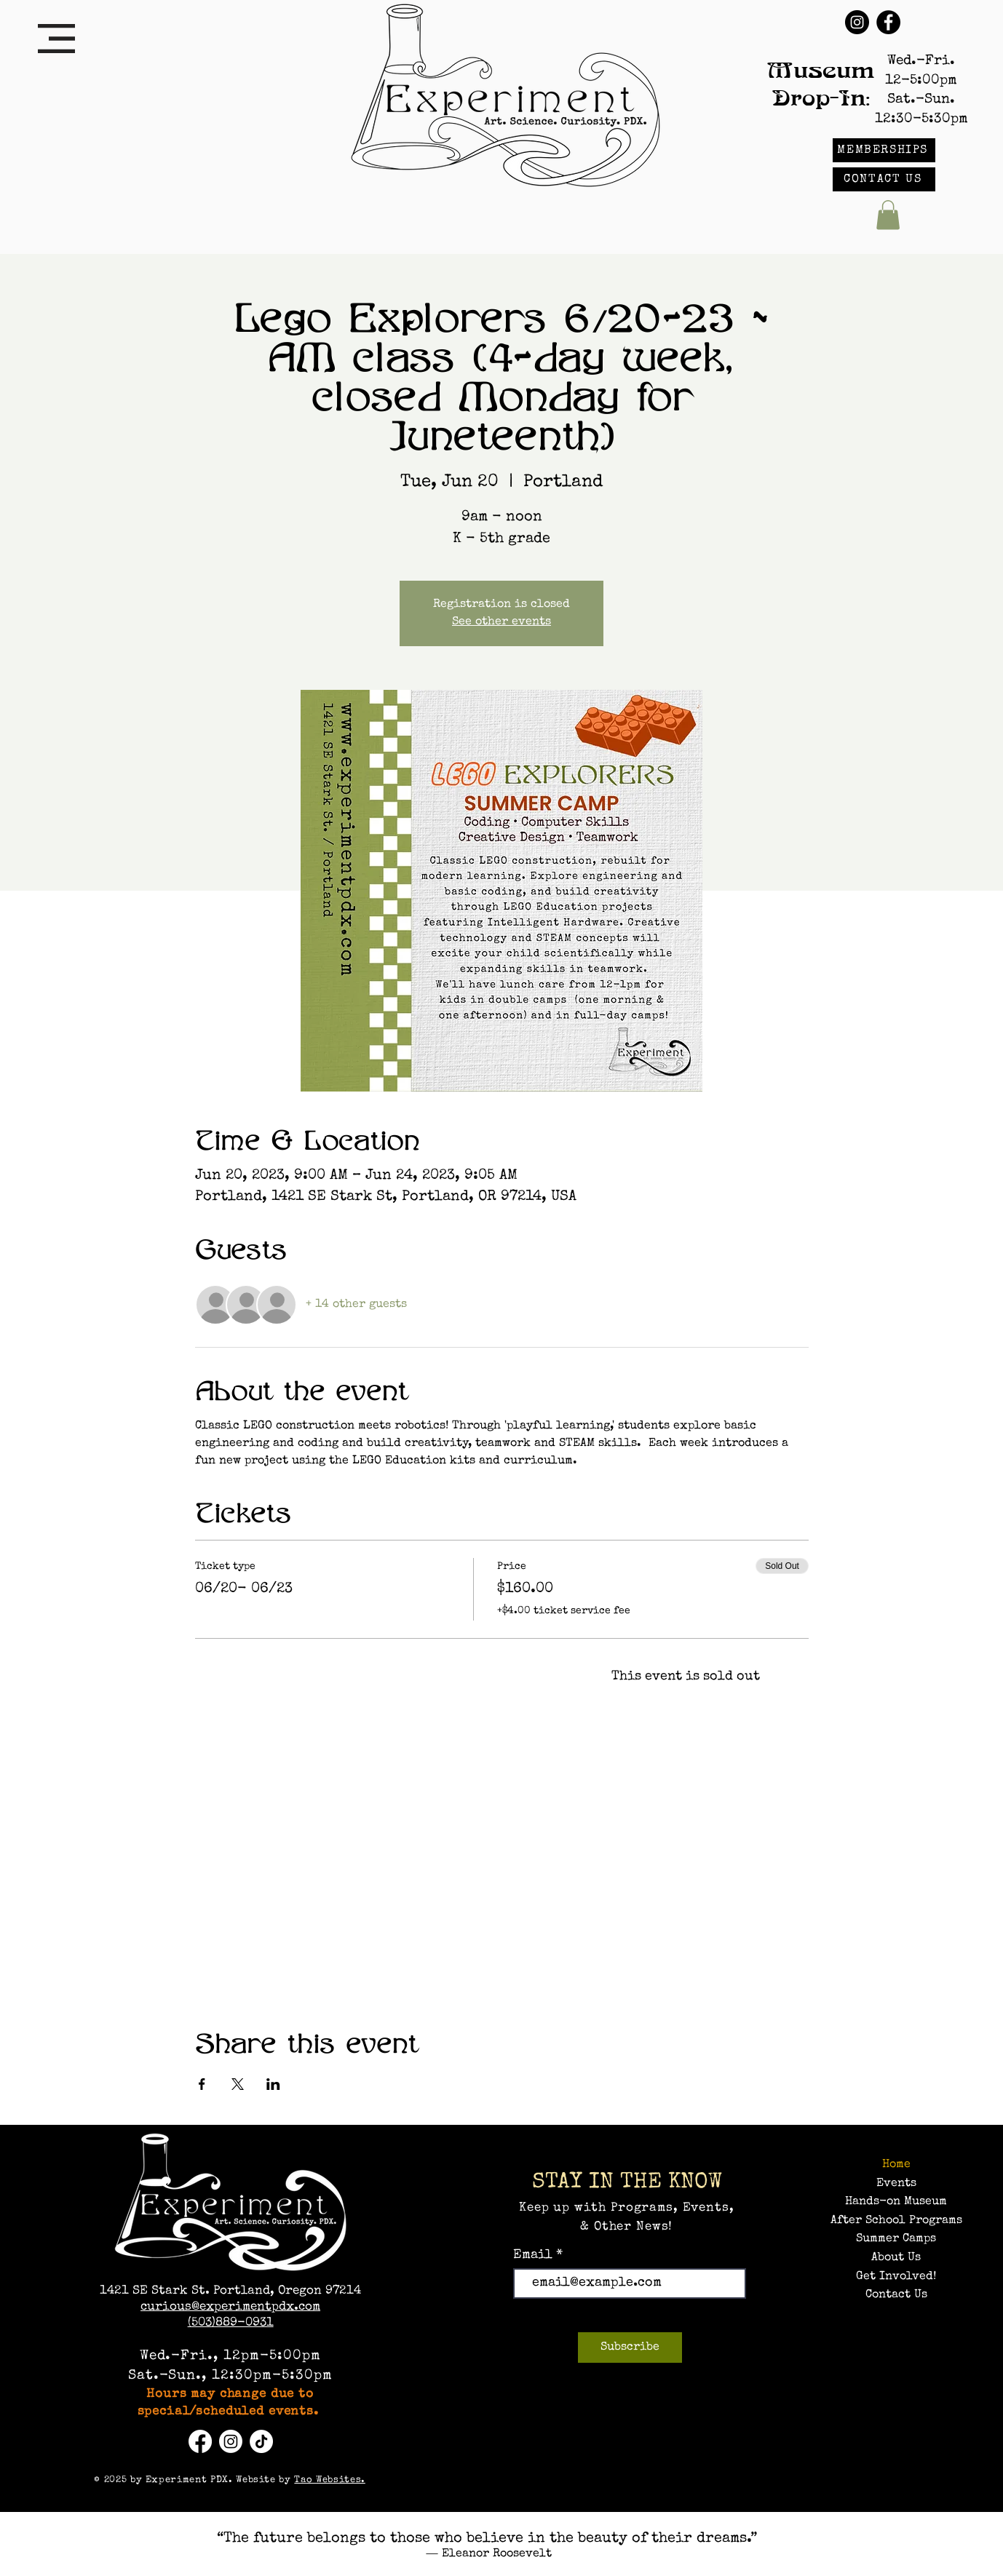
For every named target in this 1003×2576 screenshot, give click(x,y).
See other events (501, 622)
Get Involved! (896, 2277)
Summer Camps (896, 2239)
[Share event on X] (238, 2084)
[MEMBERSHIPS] (884, 150)
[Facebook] (888, 22)
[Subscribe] (630, 2347)
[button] (56, 38)
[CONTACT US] (884, 179)
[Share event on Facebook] (202, 2084)
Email (534, 2255)
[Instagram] (857, 22)
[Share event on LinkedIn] (273, 2084)
